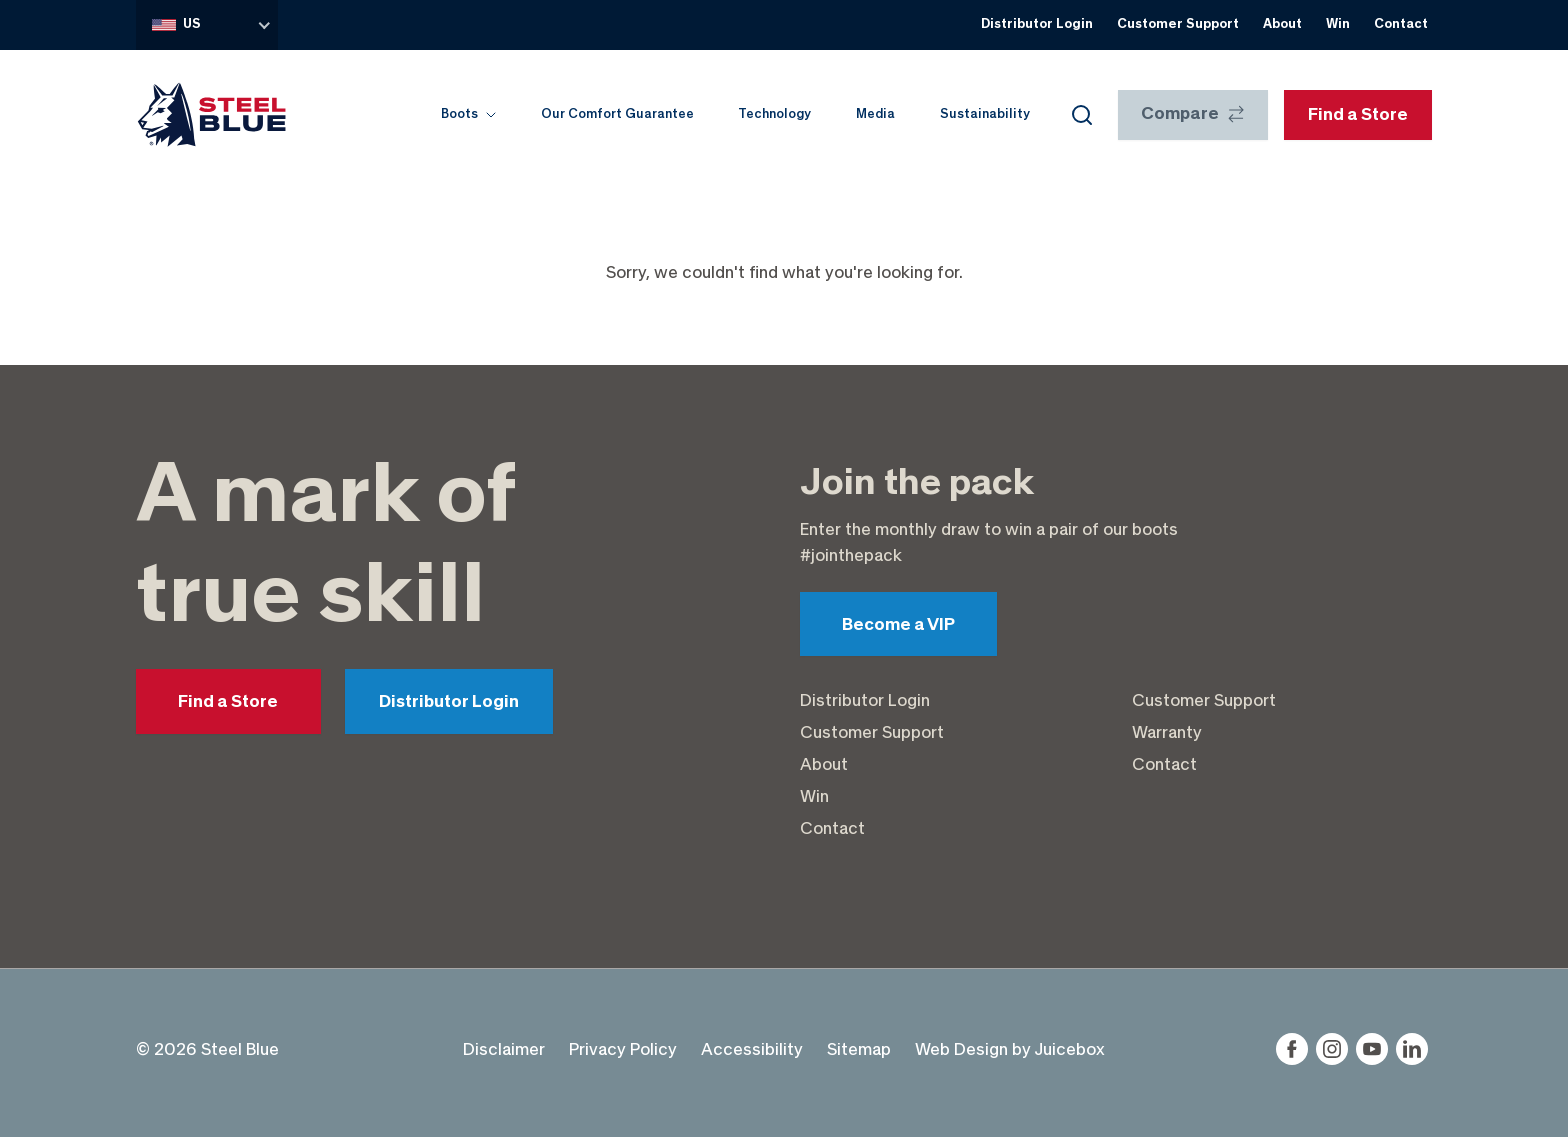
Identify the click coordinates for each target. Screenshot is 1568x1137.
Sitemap (859, 1049)
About (1282, 24)
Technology (774, 114)
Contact (1401, 24)
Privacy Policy (623, 1049)
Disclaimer (504, 1049)
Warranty (1167, 732)
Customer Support (1178, 24)
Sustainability (985, 114)
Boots (468, 114)
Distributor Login (1037, 24)
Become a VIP (898, 625)
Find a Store (228, 702)
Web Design (961, 1049)
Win (1338, 24)
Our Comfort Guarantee (617, 114)
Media (875, 114)
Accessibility (752, 1049)
